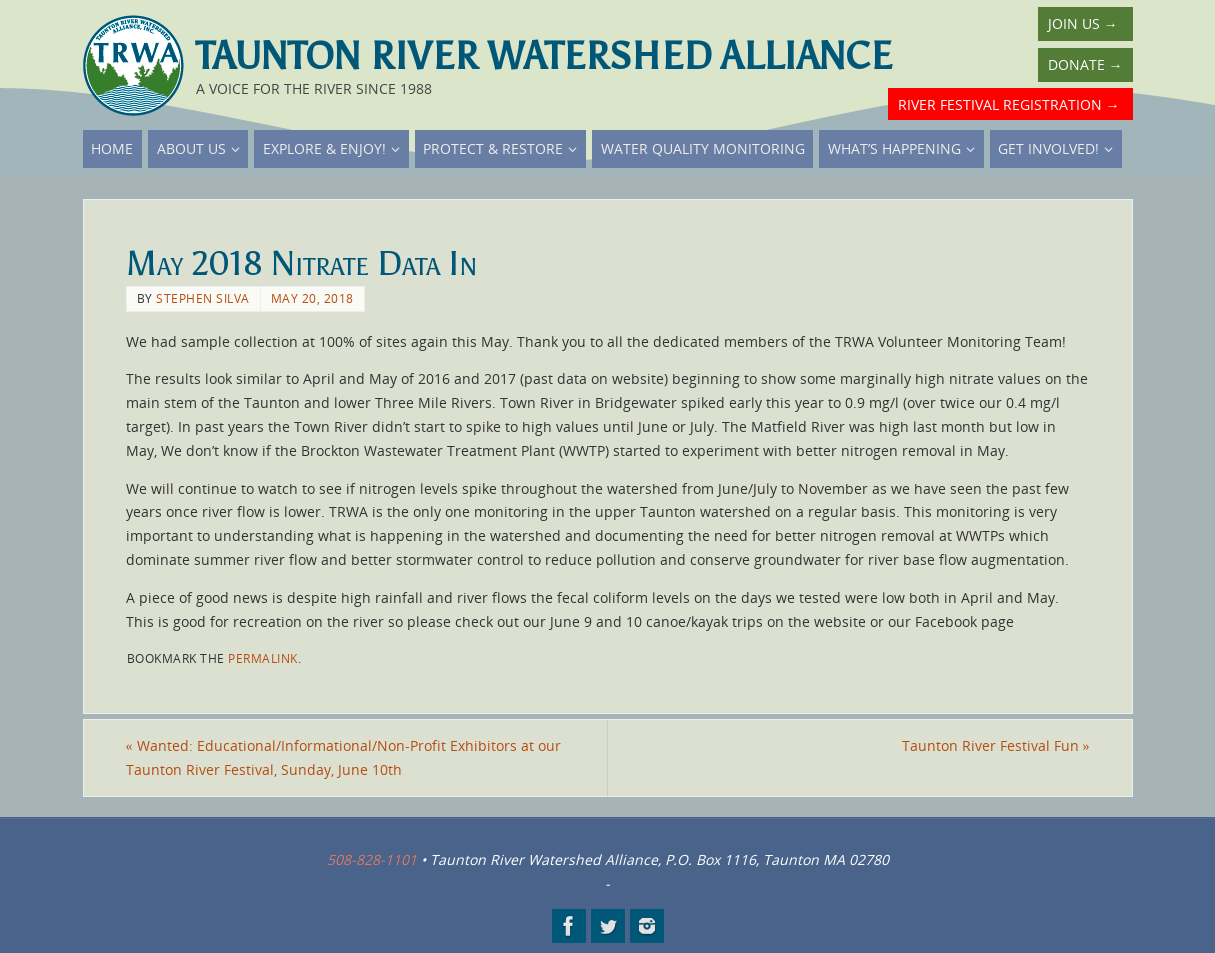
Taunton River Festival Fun (996, 745)
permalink (263, 658)
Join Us (1083, 23)
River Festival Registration (1009, 104)
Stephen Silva (203, 298)
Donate (1085, 64)
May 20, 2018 (312, 298)
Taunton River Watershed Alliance (544, 56)
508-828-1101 (372, 859)
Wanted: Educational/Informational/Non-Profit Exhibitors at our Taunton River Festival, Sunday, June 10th (343, 757)
